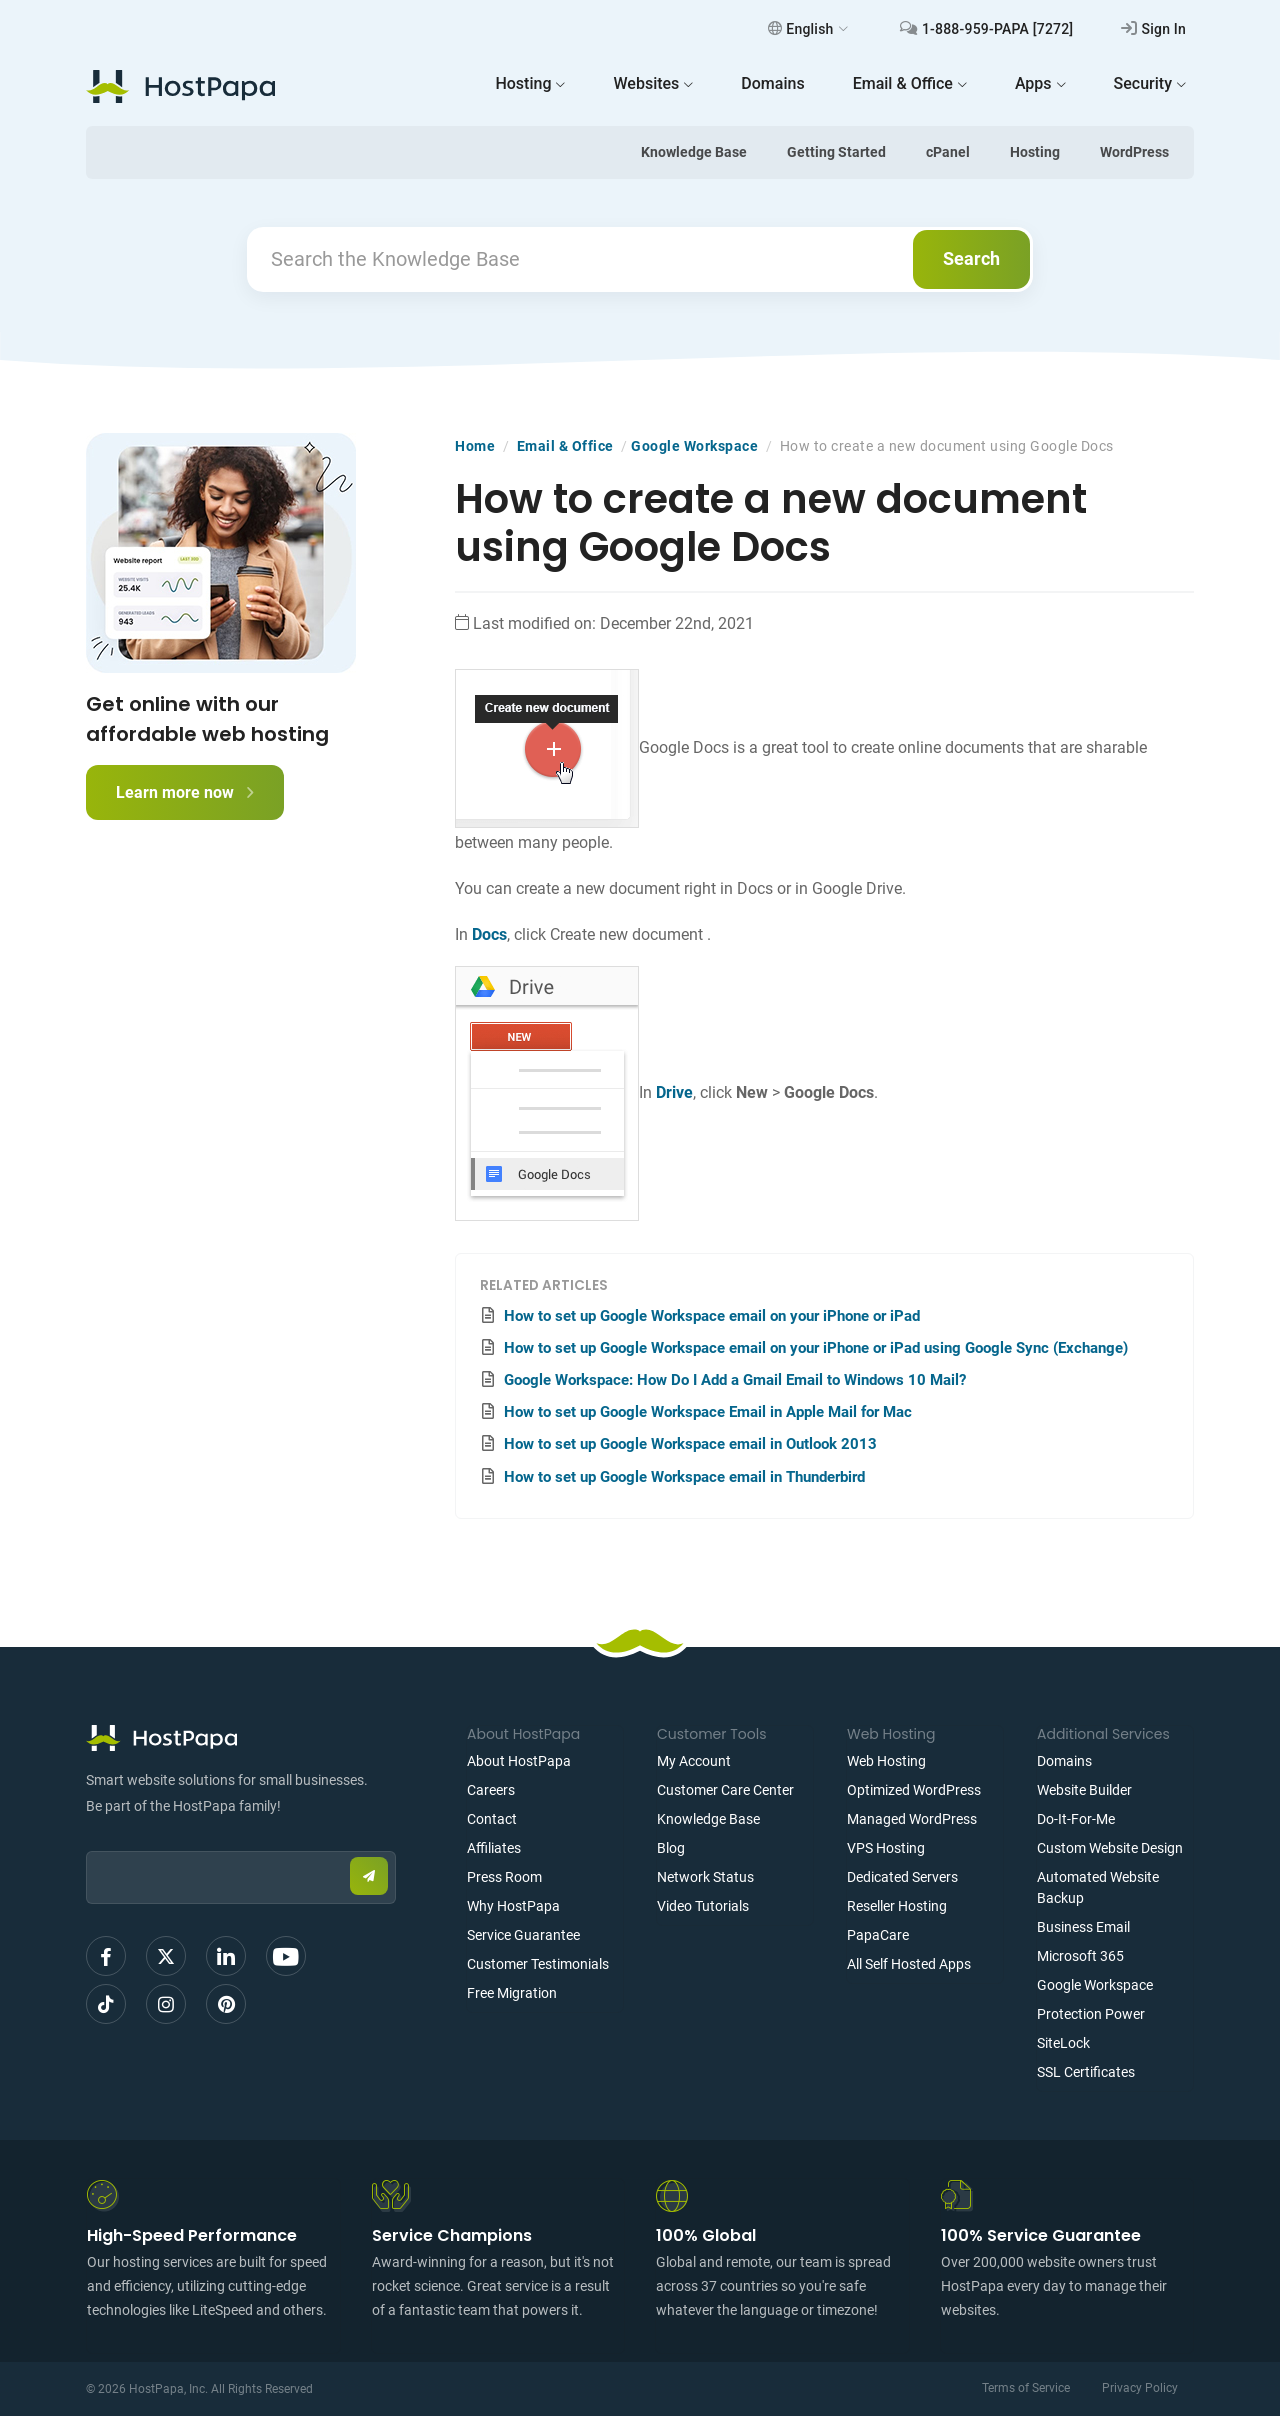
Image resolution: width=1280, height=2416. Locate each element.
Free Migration (512, 1993)
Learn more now (185, 792)
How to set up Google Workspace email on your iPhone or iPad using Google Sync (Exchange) (816, 1348)
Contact (492, 1819)
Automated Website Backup (1098, 1887)
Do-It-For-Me (1076, 1819)
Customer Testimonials (538, 1964)
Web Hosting (886, 1761)
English (808, 29)
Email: (86, 1841)
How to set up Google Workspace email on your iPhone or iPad (712, 1316)
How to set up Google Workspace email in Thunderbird (684, 1477)
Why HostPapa (513, 1906)
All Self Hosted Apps (909, 1964)
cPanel (948, 152)
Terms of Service (1026, 2388)
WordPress (1134, 152)
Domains (1064, 1761)
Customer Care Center (725, 1790)
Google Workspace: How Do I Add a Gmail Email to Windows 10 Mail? (735, 1380)
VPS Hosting (886, 1848)
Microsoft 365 (1080, 1956)
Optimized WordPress (914, 1790)
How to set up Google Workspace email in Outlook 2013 (690, 1444)
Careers (491, 1790)
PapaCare (878, 1935)
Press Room (504, 1877)
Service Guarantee (523, 1935)
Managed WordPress (912, 1819)
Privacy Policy (1140, 2388)
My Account (694, 1761)
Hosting (1035, 152)
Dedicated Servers (902, 1877)
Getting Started (836, 152)
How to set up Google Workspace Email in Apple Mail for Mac (708, 1412)
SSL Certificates (1086, 2072)
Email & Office (565, 446)
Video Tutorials (703, 1906)
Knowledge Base (694, 152)
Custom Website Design (1110, 1848)
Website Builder (1084, 1790)
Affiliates (494, 1848)
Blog (671, 1848)
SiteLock (1063, 2043)
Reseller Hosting (897, 1906)
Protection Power (1091, 2014)
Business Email (1083, 1927)
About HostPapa (519, 1761)
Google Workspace (694, 446)
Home (475, 446)
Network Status (705, 1877)
